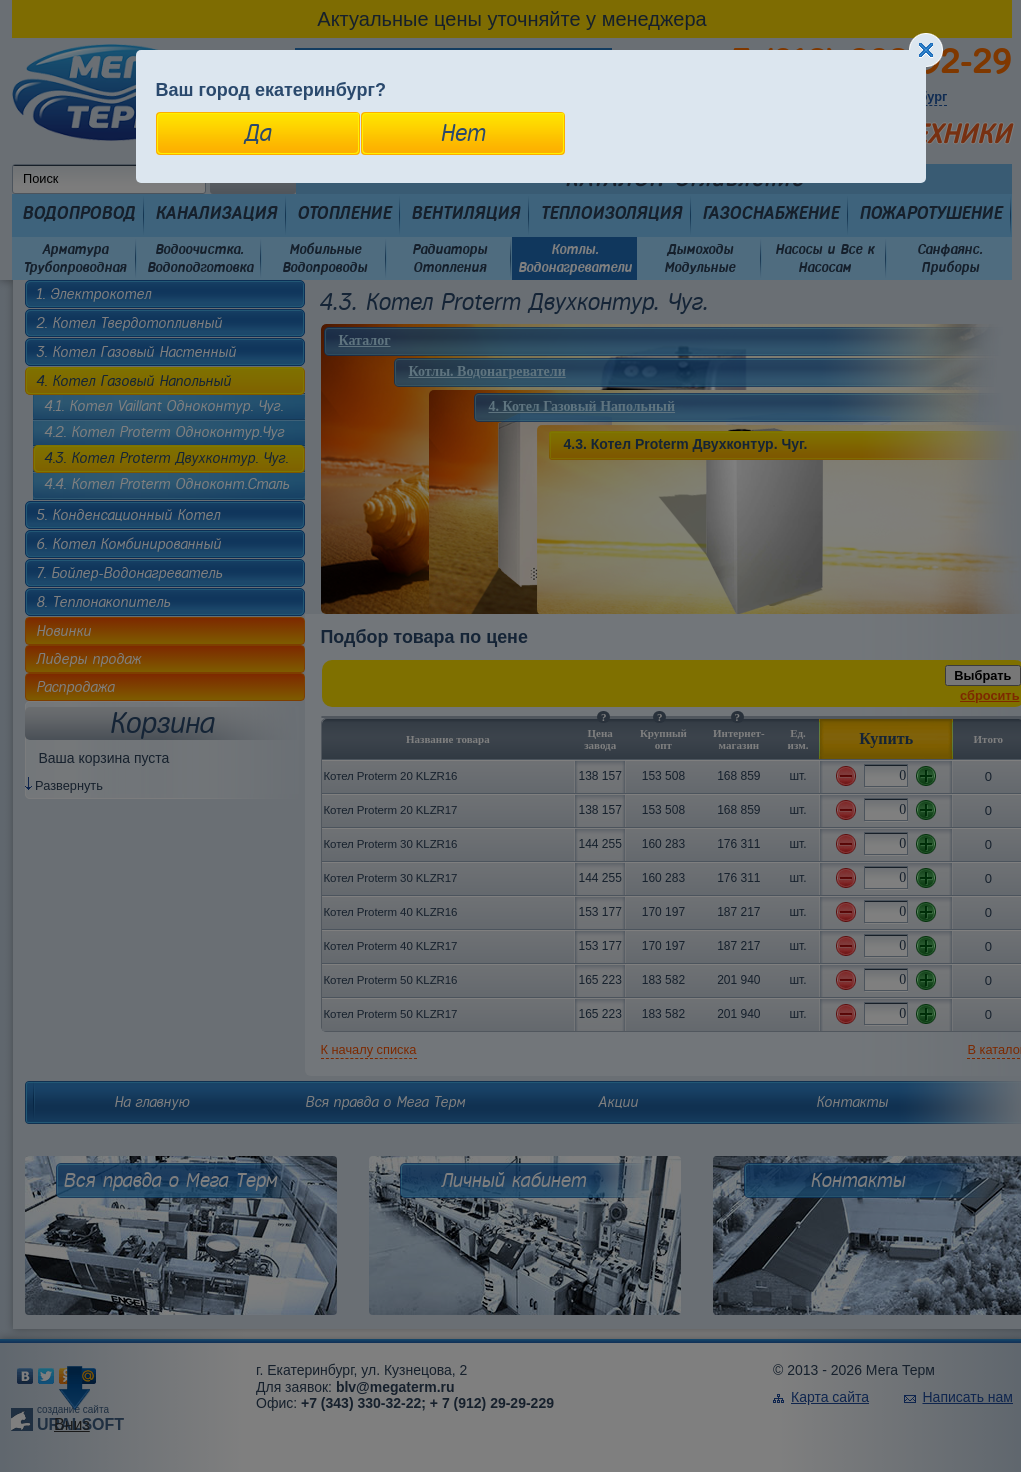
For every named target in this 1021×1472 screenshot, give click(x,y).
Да (257, 133)
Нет (462, 133)
